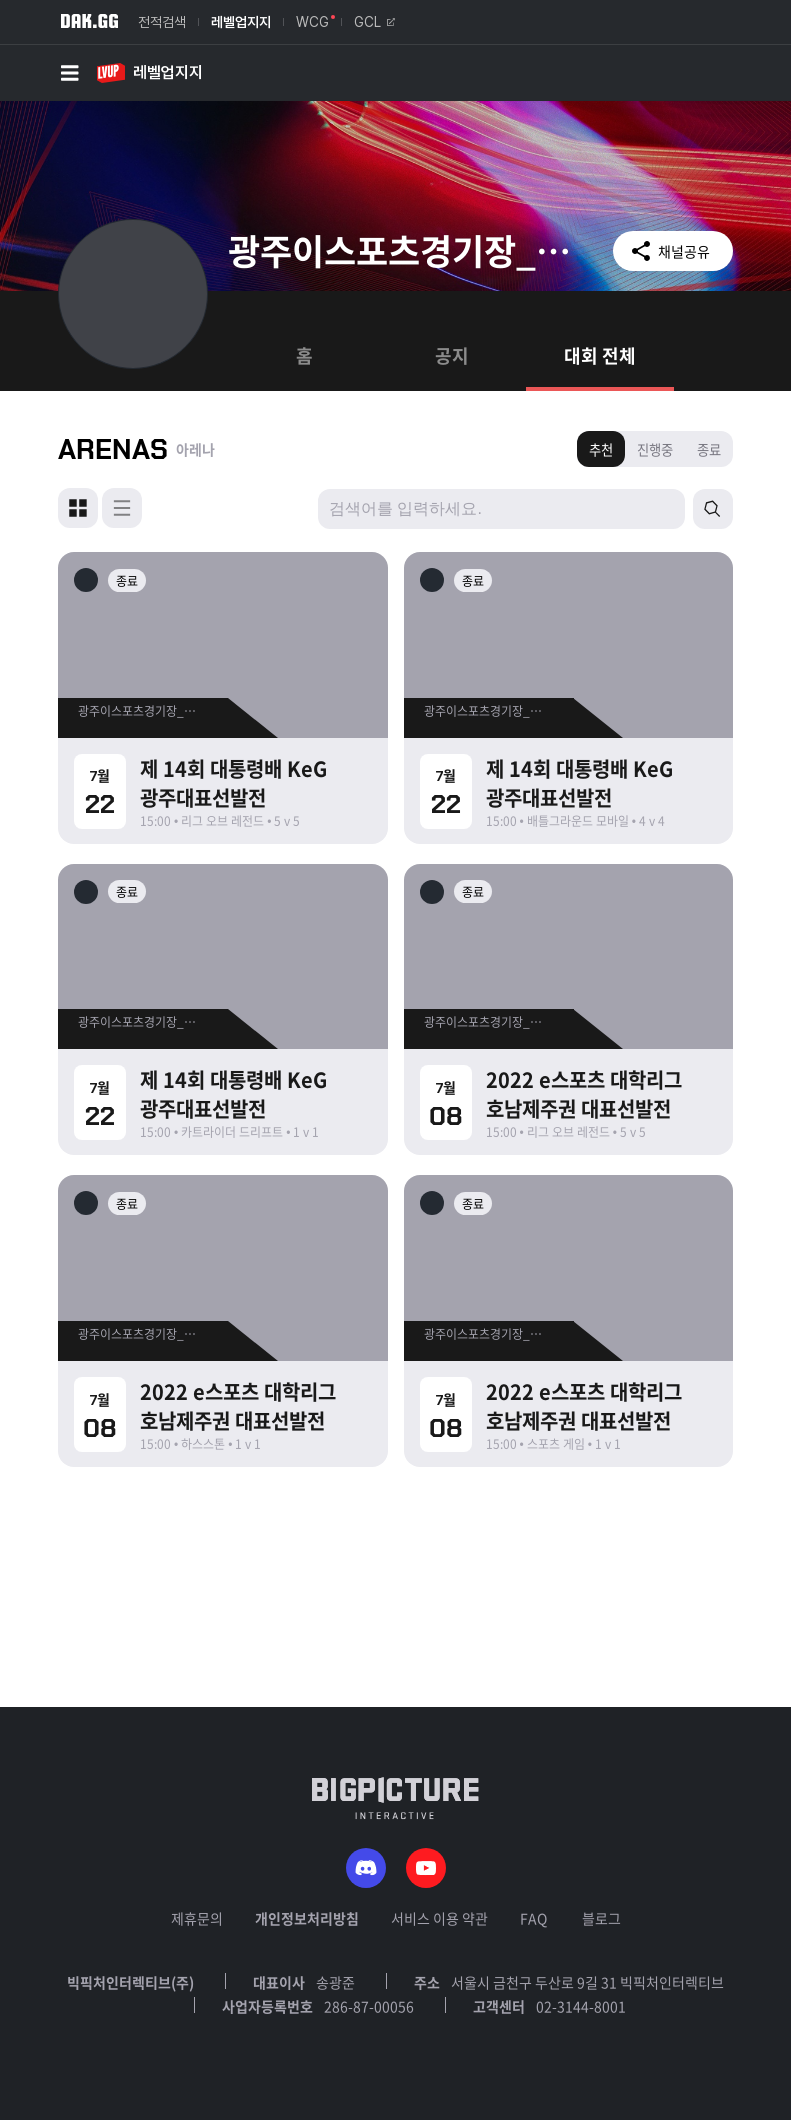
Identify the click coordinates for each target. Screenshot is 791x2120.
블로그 (601, 1918)
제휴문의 (197, 1918)
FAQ (533, 1918)
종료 (709, 449)
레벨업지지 (241, 22)
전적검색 (162, 22)
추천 (601, 449)
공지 (452, 355)
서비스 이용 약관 (439, 1918)
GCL (374, 22)
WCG (312, 22)
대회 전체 (600, 355)
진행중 (655, 449)
